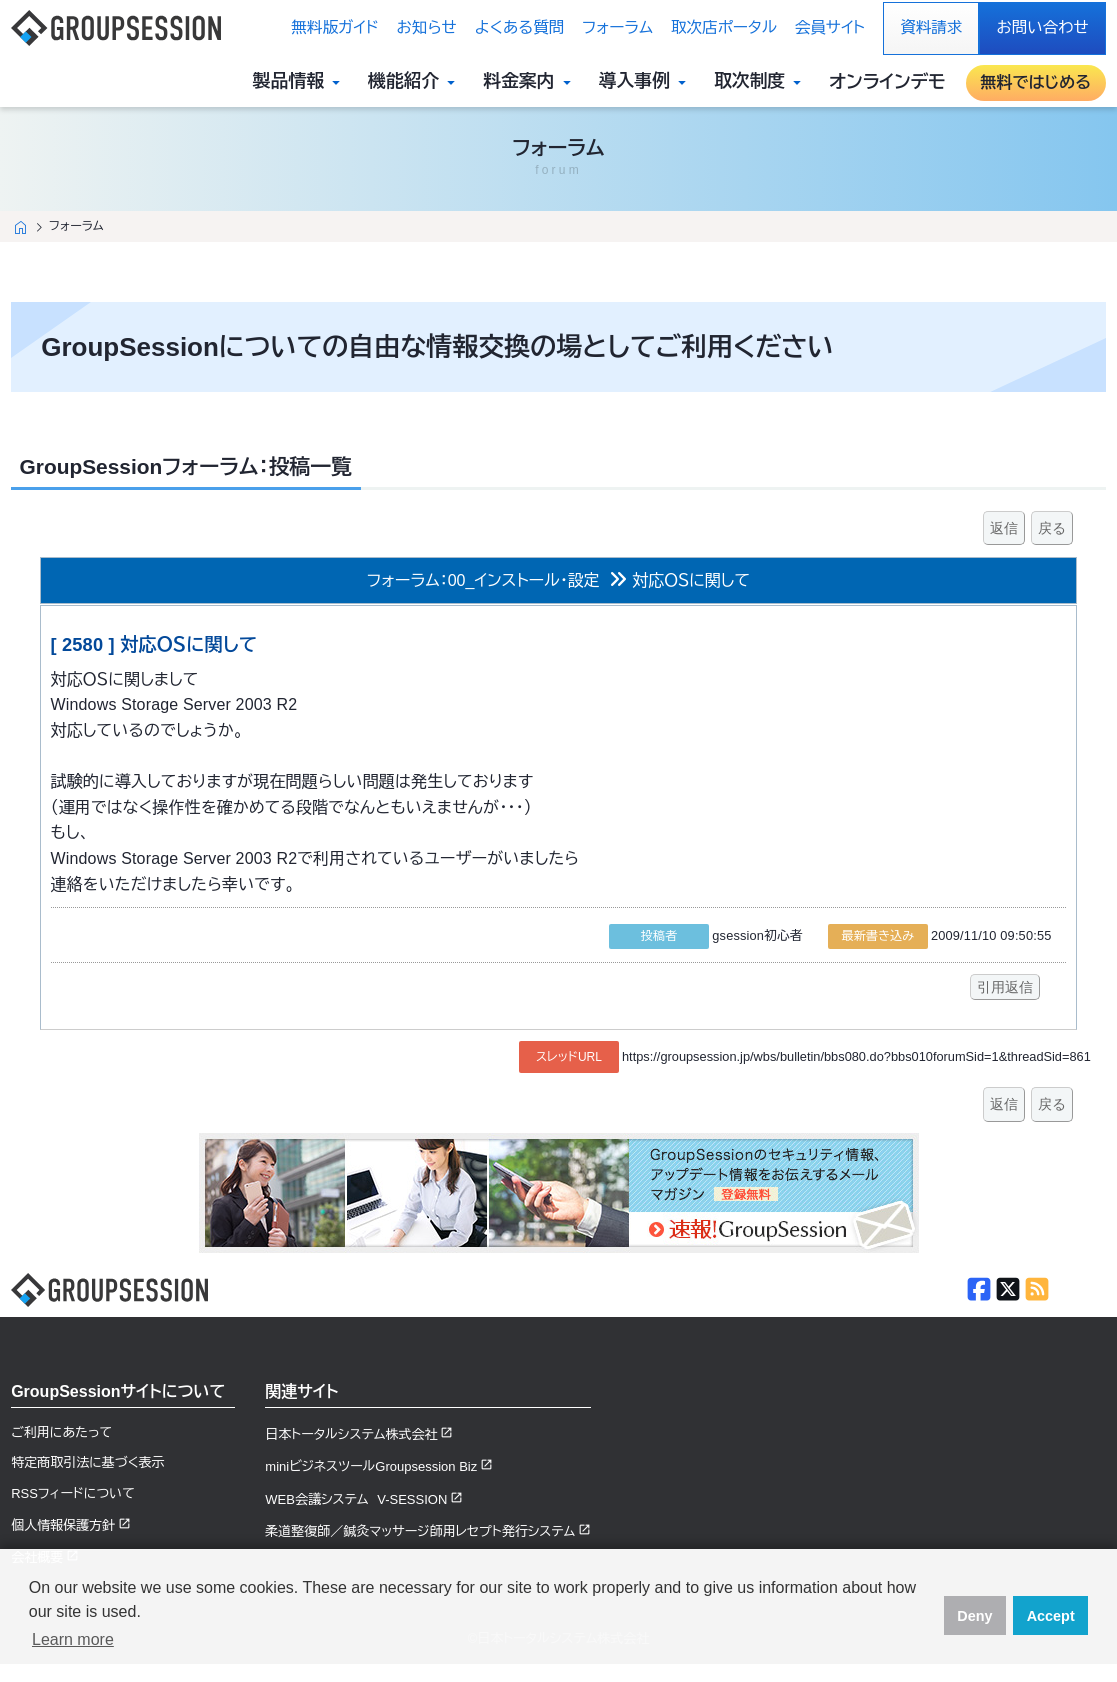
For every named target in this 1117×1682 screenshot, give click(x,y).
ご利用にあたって (61, 1432)
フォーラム (617, 27)
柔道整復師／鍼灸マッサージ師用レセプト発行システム (420, 1531)
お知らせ (427, 27)
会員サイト (830, 27)
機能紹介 (415, 83)
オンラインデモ (887, 82)
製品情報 (300, 83)
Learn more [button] (73, 1639)
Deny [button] (974, 1616)
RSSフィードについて (73, 1493)
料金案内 (530, 83)
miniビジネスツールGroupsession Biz (371, 1466)
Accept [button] (1051, 1616)
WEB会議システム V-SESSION (356, 1499)
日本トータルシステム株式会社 (351, 1434)
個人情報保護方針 (63, 1525)
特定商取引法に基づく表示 (88, 1462)
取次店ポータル (724, 27)
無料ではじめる (1036, 82)
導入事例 (646, 83)
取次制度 (761, 83)
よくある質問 (519, 27)
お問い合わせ (1042, 27)
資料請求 (931, 27)
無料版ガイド (334, 27)
